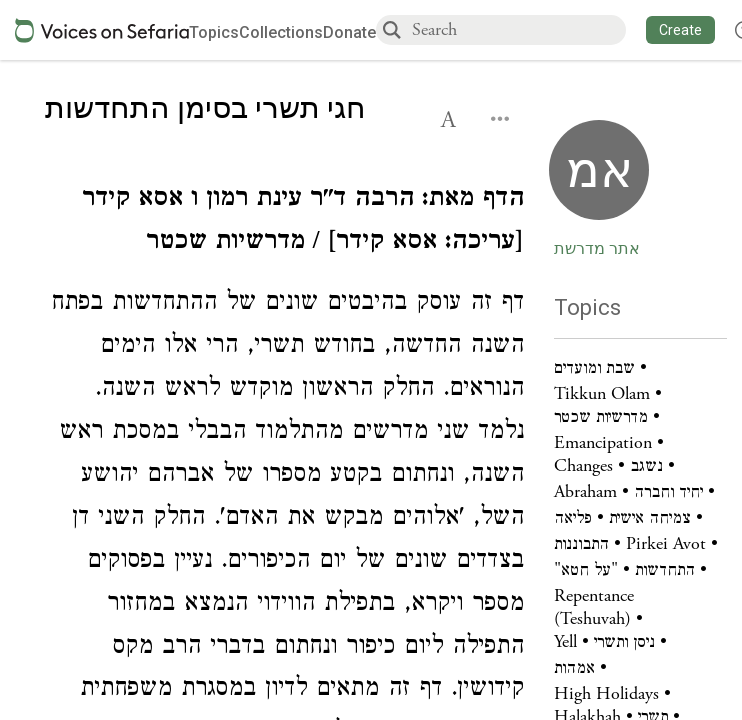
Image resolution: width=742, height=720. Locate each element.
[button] (680, 30)
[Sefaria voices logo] (102, 30)
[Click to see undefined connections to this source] (284, 223)
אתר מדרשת (597, 249)
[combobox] (518, 29)
